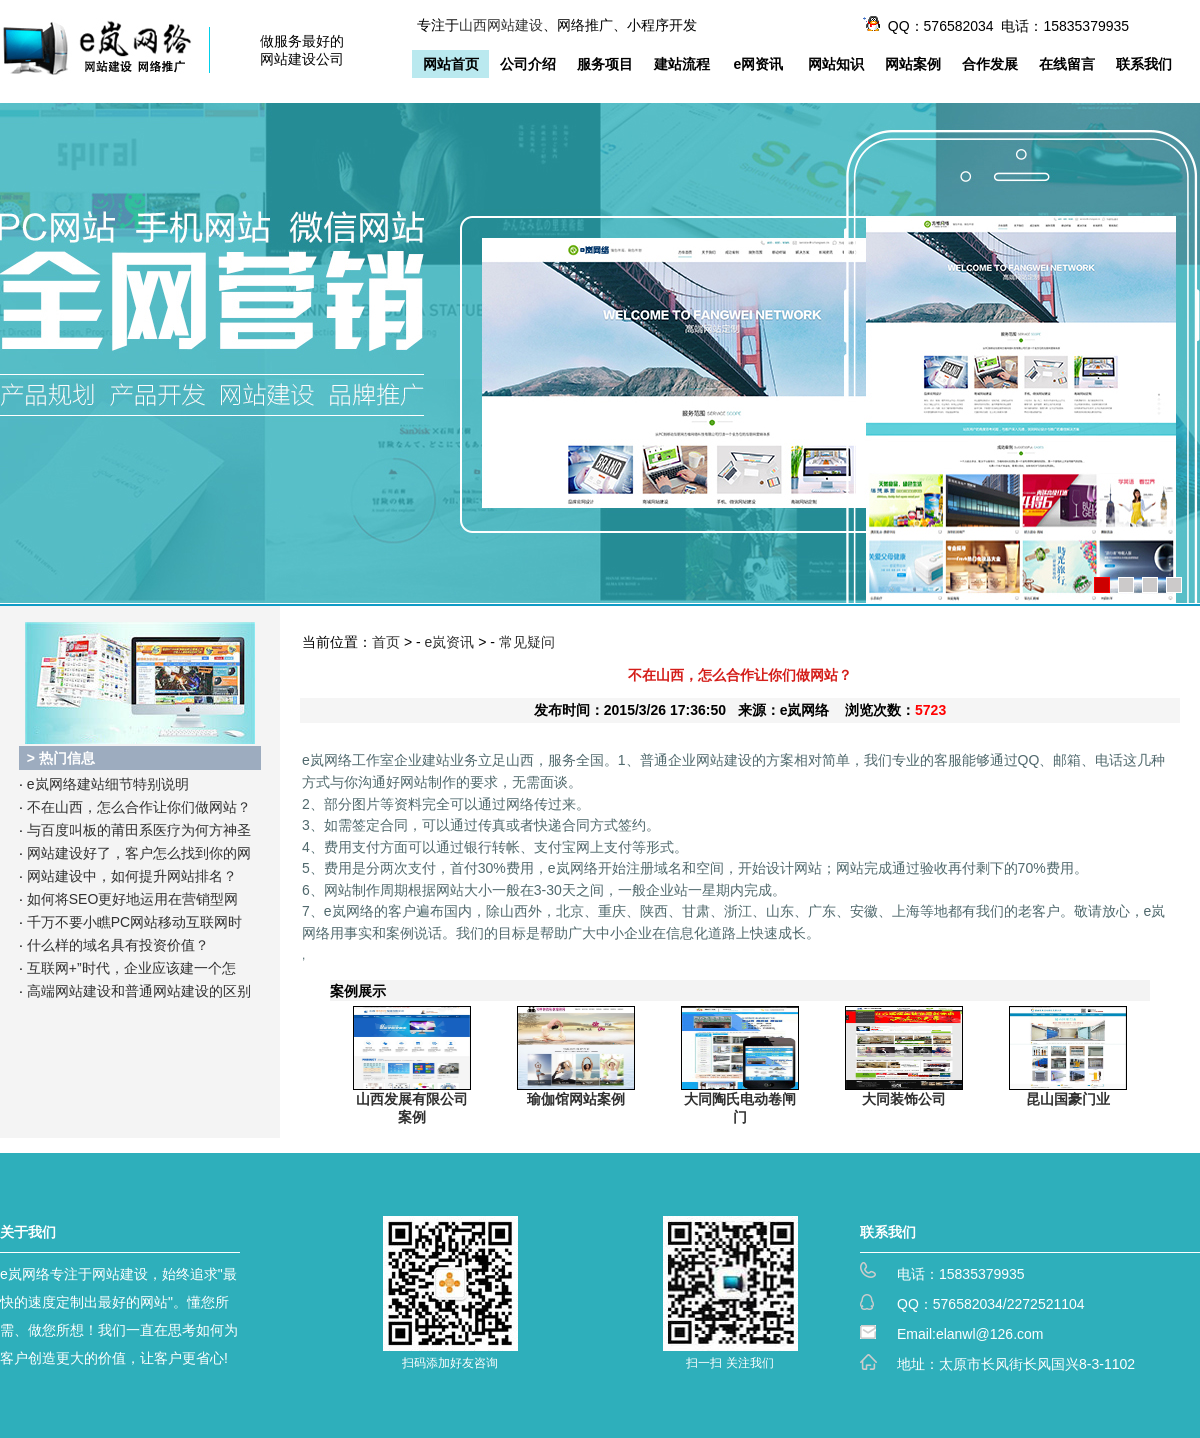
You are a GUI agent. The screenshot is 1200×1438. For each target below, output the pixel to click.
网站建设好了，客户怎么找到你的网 (139, 853)
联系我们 (1144, 64)
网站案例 (913, 64)
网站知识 (836, 64)
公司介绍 (528, 64)
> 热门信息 (61, 758)
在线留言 (1067, 64)
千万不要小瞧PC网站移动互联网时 (134, 922)
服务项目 (605, 64)
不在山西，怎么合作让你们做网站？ (139, 807)
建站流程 (682, 64)
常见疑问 (527, 642)
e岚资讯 (450, 642)
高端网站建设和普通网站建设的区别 (139, 991)
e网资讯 (759, 64)
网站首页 (451, 64)
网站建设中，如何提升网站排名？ (132, 876)
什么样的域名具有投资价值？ (118, 945)
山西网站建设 (501, 25)
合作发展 (990, 64)
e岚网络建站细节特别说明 (108, 784)
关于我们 (28, 1232)
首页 (386, 642)
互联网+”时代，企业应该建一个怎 (131, 968)
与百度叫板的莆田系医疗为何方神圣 (139, 830)
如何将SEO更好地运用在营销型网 (133, 899)
